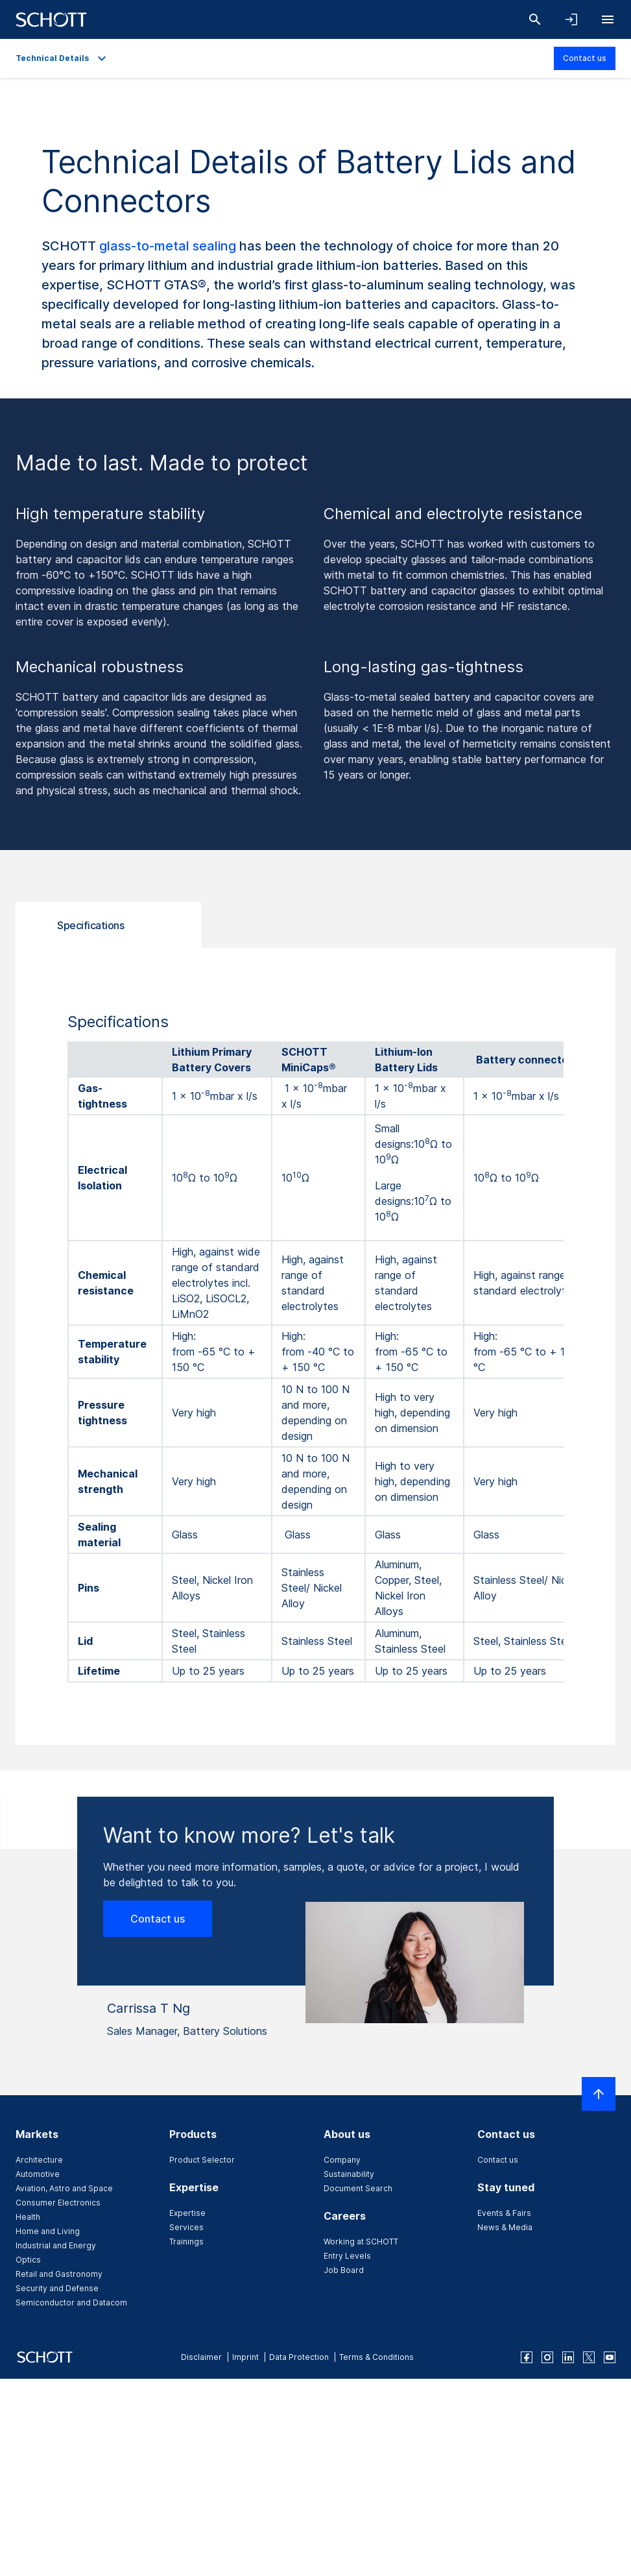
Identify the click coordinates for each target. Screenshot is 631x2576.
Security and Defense (57, 2288)
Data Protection (299, 2357)
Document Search (358, 2188)
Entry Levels (347, 2256)
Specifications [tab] (90, 925)
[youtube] (609, 2357)
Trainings (186, 2241)
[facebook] (526, 2357)
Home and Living (48, 2231)
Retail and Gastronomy (59, 2274)
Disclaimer (201, 2357)
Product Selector (202, 2160)
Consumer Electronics (58, 2202)
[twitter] (589, 2357)
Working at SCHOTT (361, 2241)
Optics (28, 2260)
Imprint (245, 2357)
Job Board (344, 2270)
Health (28, 2217)
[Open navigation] (607, 19)
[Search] (535, 19)
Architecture (39, 2160)
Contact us (584, 58)
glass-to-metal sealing (167, 246)
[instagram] (547, 2357)
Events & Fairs (504, 2213)
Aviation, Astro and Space (64, 2188)
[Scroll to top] (598, 2094)
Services (186, 2227)
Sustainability (349, 2174)
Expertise (187, 2213)
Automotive (38, 2174)
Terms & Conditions (376, 2357)
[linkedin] (568, 2357)
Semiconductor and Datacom (71, 2302)
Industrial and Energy (56, 2245)
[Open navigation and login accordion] (571, 19)
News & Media (504, 2227)
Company (342, 2160)
